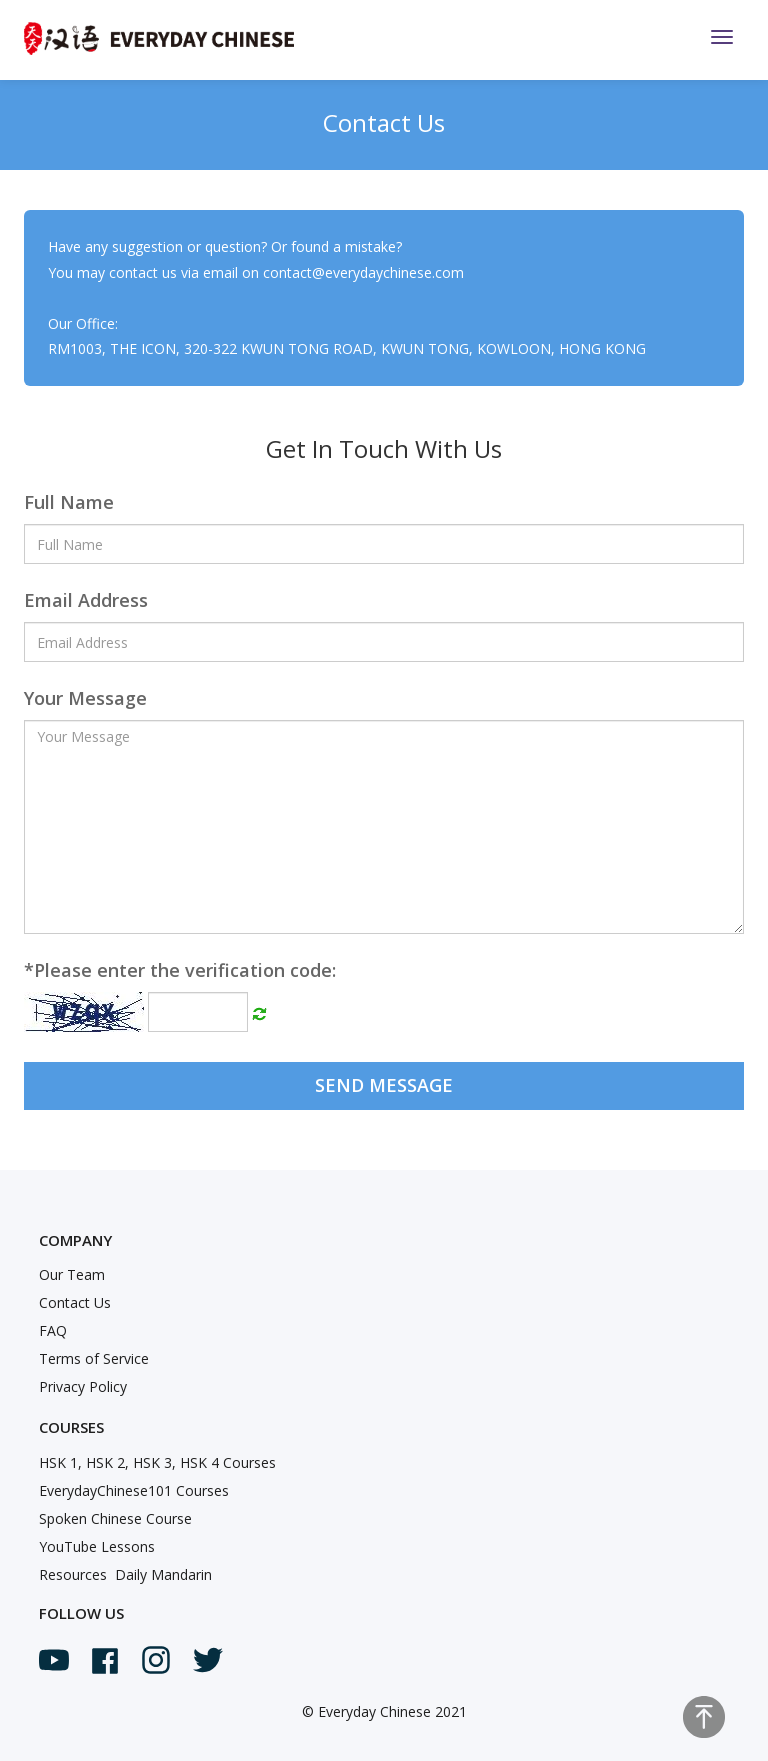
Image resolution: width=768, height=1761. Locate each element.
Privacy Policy (83, 1386)
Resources (73, 1574)
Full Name (69, 502)
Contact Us (75, 1302)
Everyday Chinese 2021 (392, 1711)
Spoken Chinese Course (115, 1518)
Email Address (86, 600)
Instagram (156, 1660)
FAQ (53, 1330)
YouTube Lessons (97, 1546)
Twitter (208, 1660)
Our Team (72, 1274)
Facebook (105, 1661)
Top (704, 1717)
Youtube (54, 1660)
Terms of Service (94, 1358)
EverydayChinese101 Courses (134, 1490)
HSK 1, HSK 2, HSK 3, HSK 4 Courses (157, 1462)
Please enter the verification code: (180, 970)
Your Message (85, 698)
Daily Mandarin (163, 1574)
